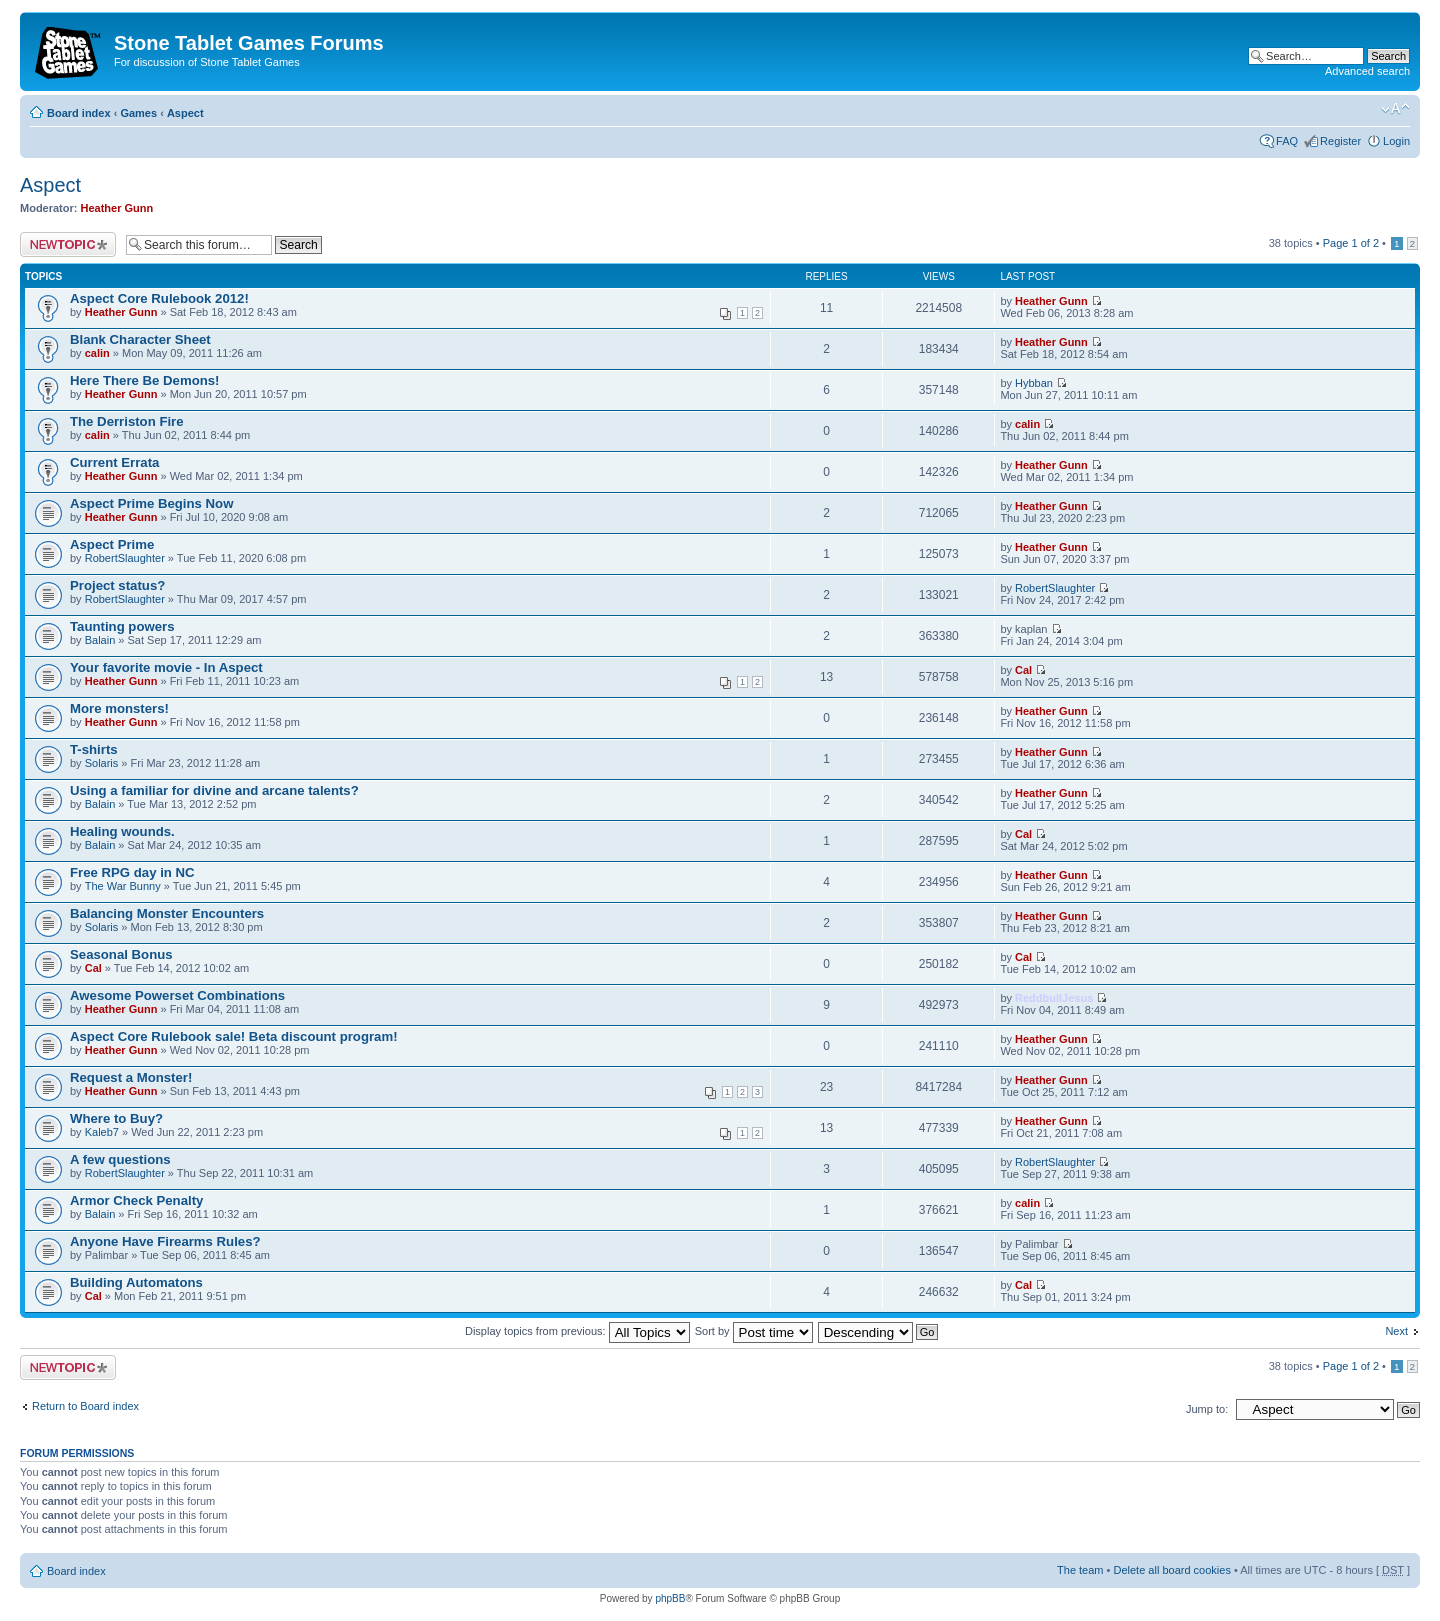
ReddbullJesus (1054, 998)
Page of (1351, 243)
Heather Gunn (117, 208)
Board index (79, 113)
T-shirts (94, 749)
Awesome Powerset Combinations (177, 995)
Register (1340, 141)
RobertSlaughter (125, 558)
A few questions (120, 1159)
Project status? (117, 585)
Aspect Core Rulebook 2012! (159, 298)
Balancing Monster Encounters (167, 913)
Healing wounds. (122, 831)
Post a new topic (68, 244)
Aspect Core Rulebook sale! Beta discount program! (234, 1036)
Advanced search (1367, 71)
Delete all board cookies (1171, 1570)
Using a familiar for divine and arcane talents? (214, 790)
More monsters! (119, 708)
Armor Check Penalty (136, 1200)
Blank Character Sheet (140, 339)
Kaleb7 (102, 1132)
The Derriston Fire (127, 421)
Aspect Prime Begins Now (151, 503)
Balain (100, 640)
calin (97, 353)
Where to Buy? (116, 1118)
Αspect (185, 113)
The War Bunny (123, 886)
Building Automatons (136, 1282)
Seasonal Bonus (121, 954)
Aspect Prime (112, 544)
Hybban (1034, 383)
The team (1080, 1570)
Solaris (102, 763)
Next (1396, 1331)
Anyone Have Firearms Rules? (165, 1241)
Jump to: (1207, 1409)
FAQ (1287, 141)
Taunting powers (122, 626)
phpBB (670, 1598)
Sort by (754, 1331)
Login (1396, 141)
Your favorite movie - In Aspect (166, 667)
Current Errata (114, 462)
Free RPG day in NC (132, 872)
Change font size (1395, 109)
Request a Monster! (131, 1077)
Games (138, 113)
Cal (1023, 670)
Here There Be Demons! (145, 380)
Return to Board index (85, 1406)
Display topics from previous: (577, 1331)
